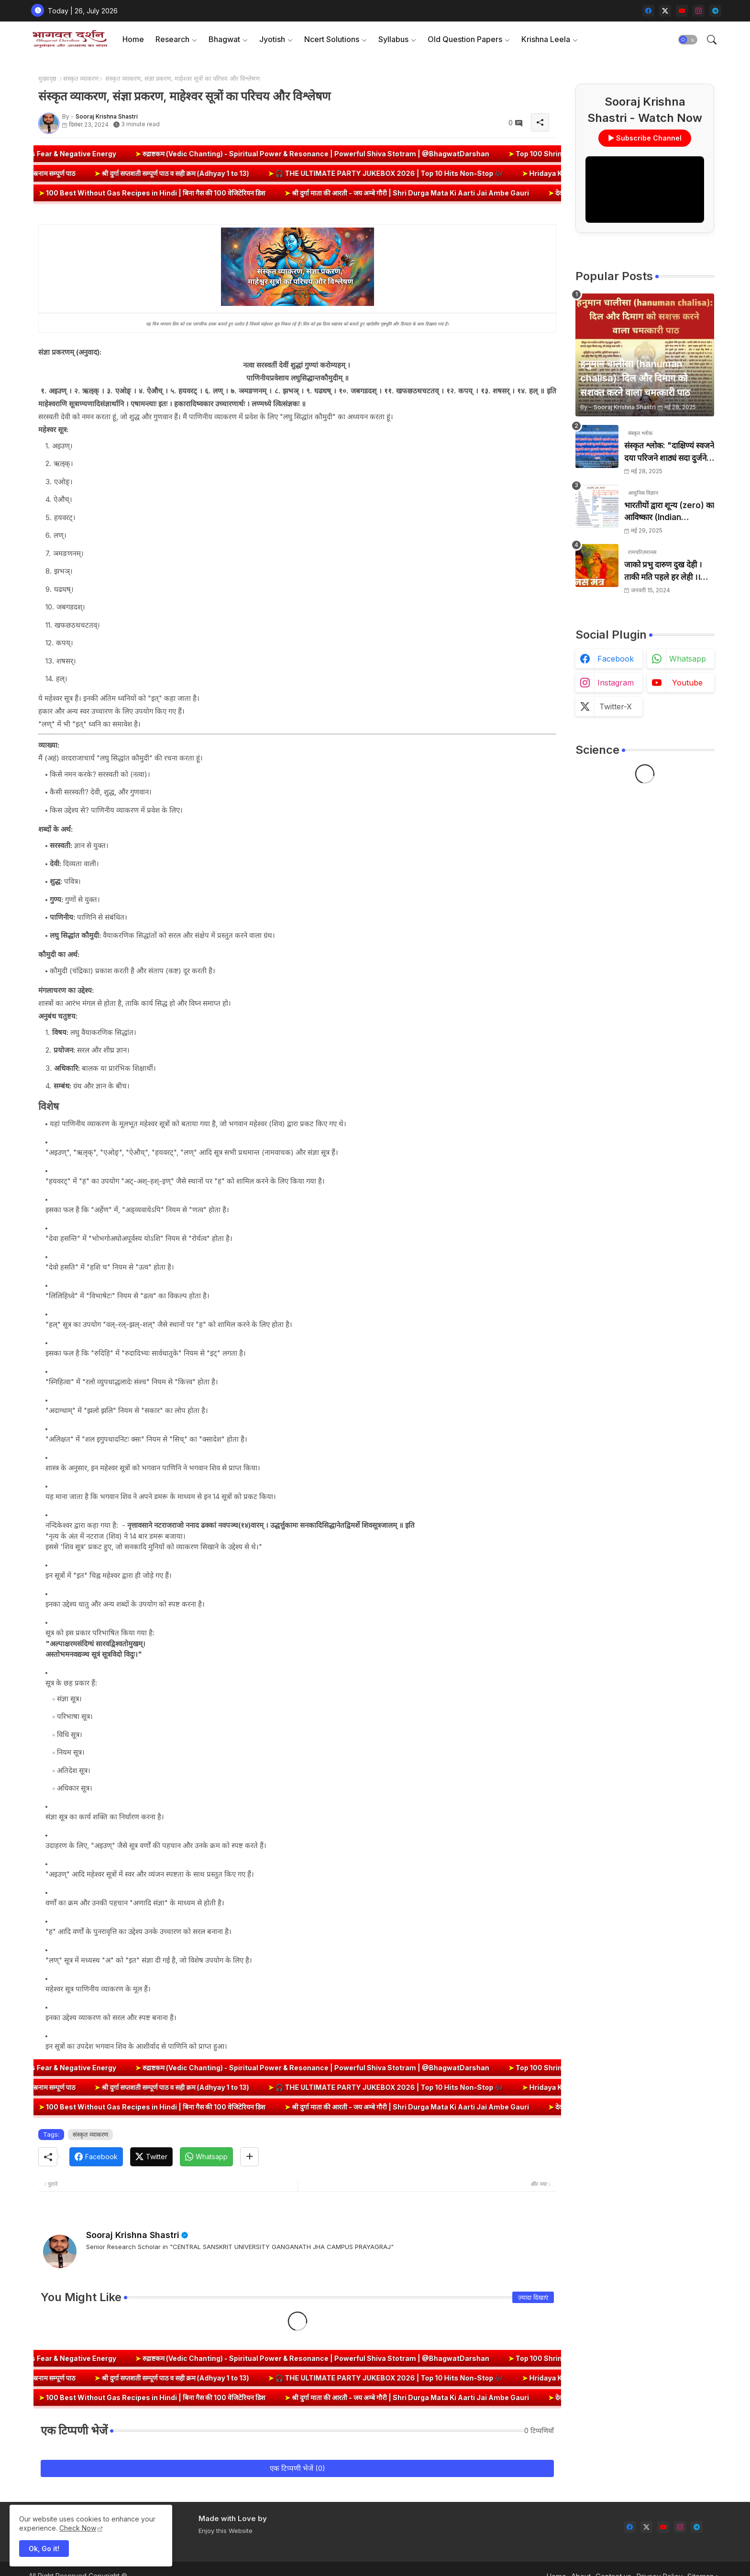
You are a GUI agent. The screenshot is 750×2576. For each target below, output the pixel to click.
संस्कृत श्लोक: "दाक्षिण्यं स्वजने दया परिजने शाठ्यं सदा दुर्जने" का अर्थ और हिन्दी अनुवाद (669, 452)
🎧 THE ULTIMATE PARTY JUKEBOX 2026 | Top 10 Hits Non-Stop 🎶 (328, 173)
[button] (687, 39)
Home (133, 39)
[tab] (133, 39)
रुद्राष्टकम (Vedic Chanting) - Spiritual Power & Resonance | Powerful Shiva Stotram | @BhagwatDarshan (394, 154)
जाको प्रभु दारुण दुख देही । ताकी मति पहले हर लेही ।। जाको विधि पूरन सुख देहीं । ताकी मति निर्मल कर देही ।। (663, 571)
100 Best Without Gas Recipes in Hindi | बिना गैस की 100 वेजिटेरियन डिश (218, 193)
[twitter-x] (665, 11)
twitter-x (615, 706)
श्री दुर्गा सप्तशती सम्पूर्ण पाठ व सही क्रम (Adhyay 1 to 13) (115, 173)
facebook (615, 658)
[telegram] (715, 11)
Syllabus (393, 39)
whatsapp (687, 658)
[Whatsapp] (206, 2156)
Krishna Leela (545, 39)
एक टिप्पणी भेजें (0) (297, 2468)
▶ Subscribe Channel (645, 138)
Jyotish (272, 39)
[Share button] (249, 2156)
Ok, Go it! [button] (44, 2548)
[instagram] (699, 11)
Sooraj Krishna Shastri (132, 2235)
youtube (687, 682)
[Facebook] (96, 2156)
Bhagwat (224, 39)
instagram (615, 682)
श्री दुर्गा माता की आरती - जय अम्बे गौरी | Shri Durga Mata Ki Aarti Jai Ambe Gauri (473, 193)
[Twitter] (151, 2156)
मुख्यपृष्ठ (47, 78)
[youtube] (682, 11)
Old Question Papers (465, 39)
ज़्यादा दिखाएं (533, 2297)
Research (172, 39)
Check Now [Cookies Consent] (77, 2528)
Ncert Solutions (331, 39)
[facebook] (648, 11)
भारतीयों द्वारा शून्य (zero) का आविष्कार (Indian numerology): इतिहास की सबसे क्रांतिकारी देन (669, 512)
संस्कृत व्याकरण (81, 78)
